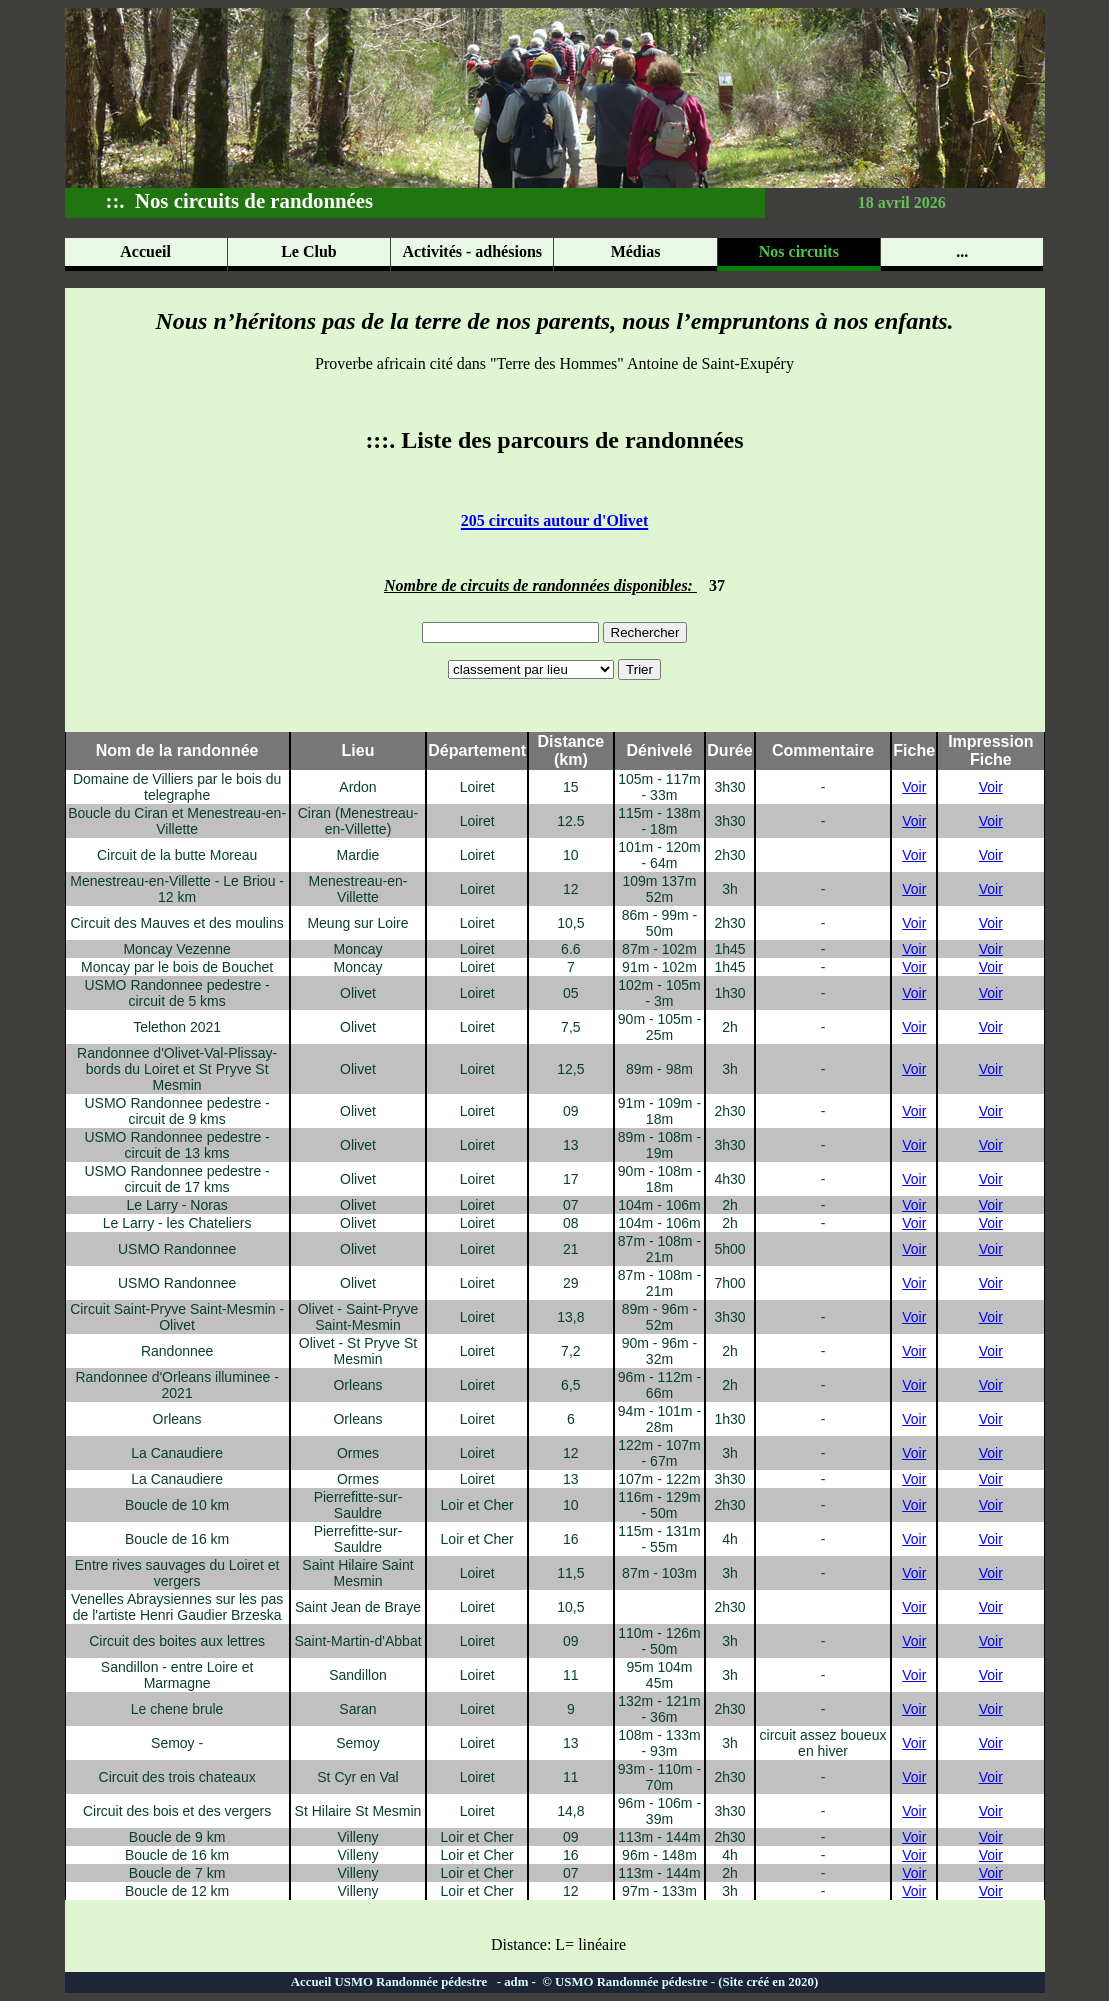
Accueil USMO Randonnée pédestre (394, 1982)
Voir (914, 787)
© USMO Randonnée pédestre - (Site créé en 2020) (678, 1982)
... (962, 251)
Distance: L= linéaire (554, 1944)
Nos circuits (799, 251)
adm (516, 1982)
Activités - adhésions (472, 251)
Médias (636, 251)
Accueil (145, 251)
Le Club (309, 251)
